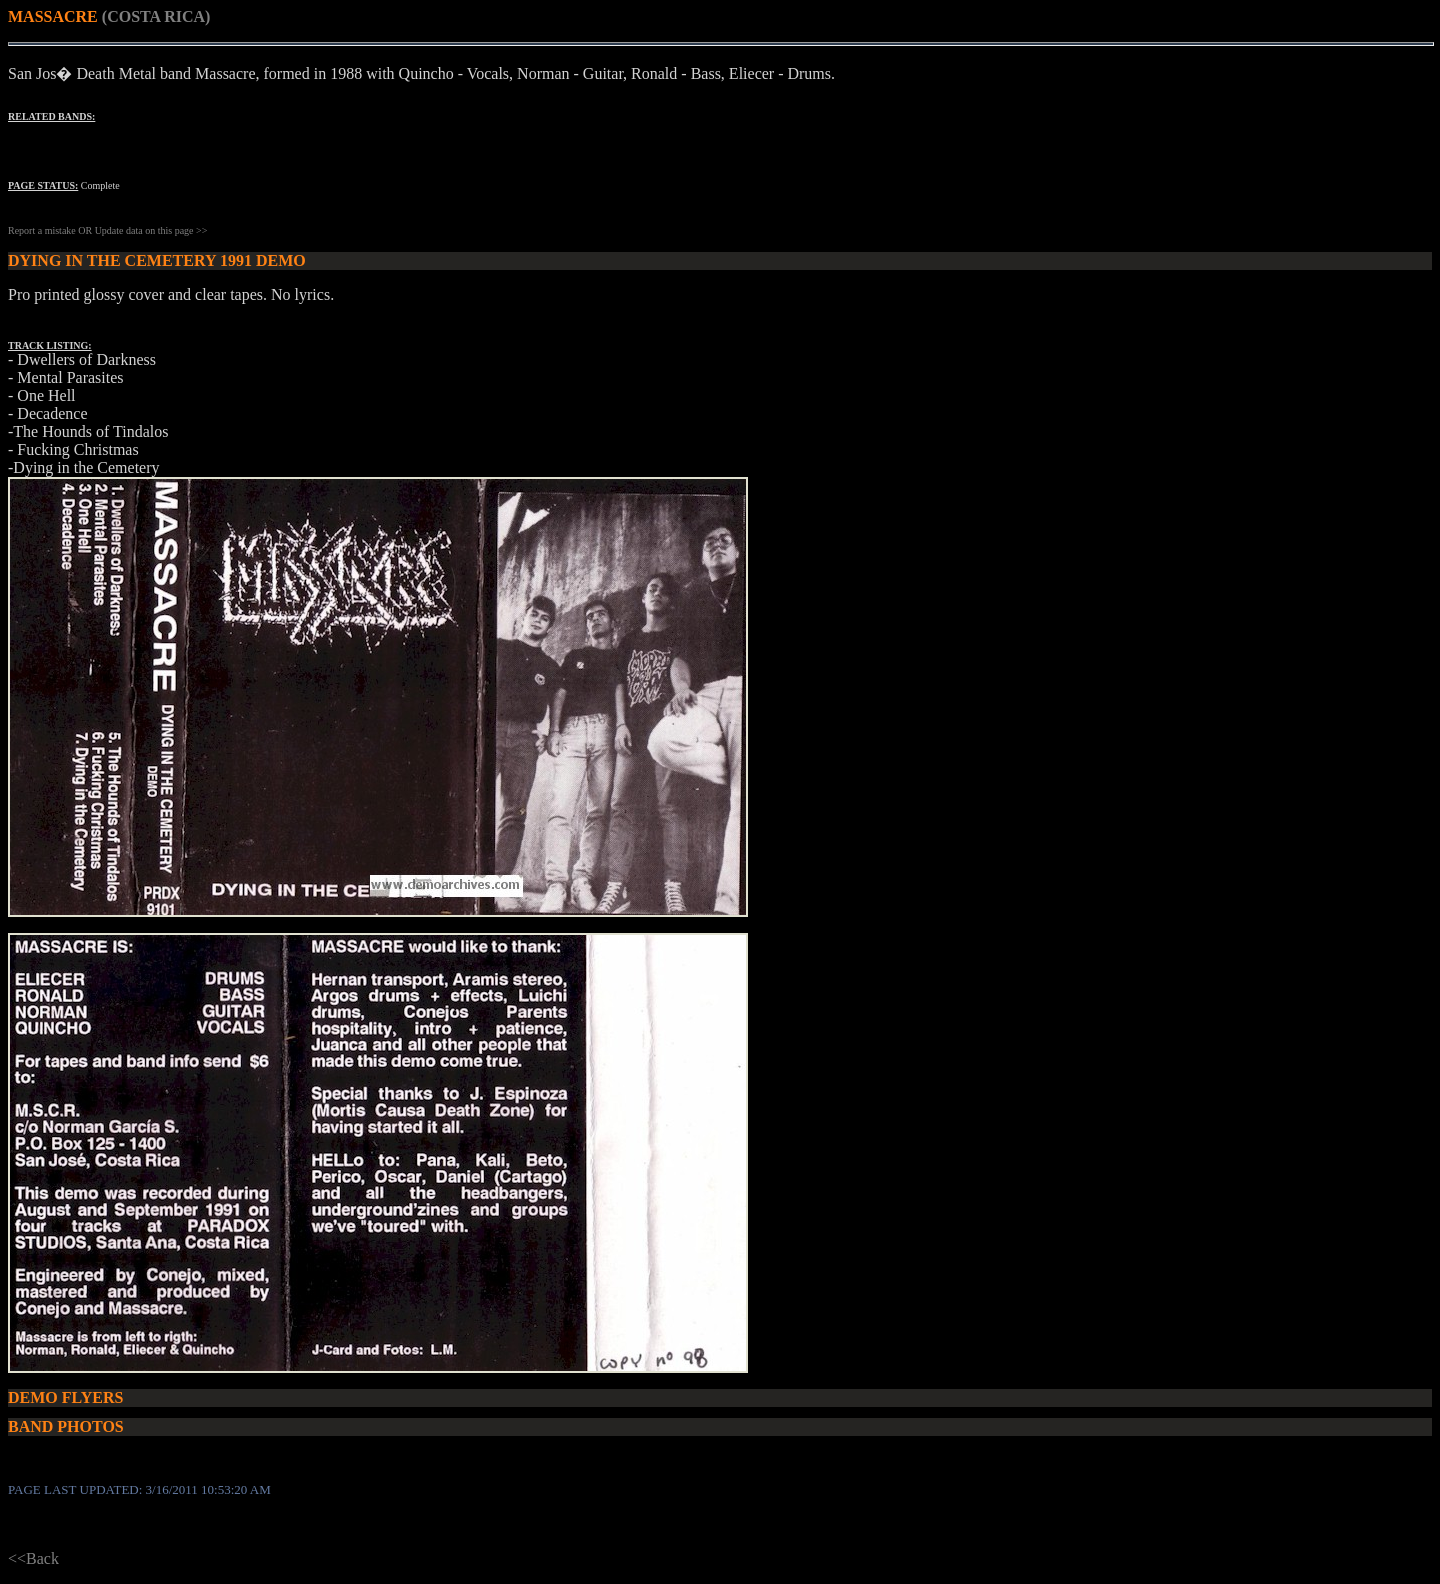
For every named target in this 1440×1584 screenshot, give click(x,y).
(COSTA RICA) (156, 16)
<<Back (33, 1558)
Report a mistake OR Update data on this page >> (107, 230)
